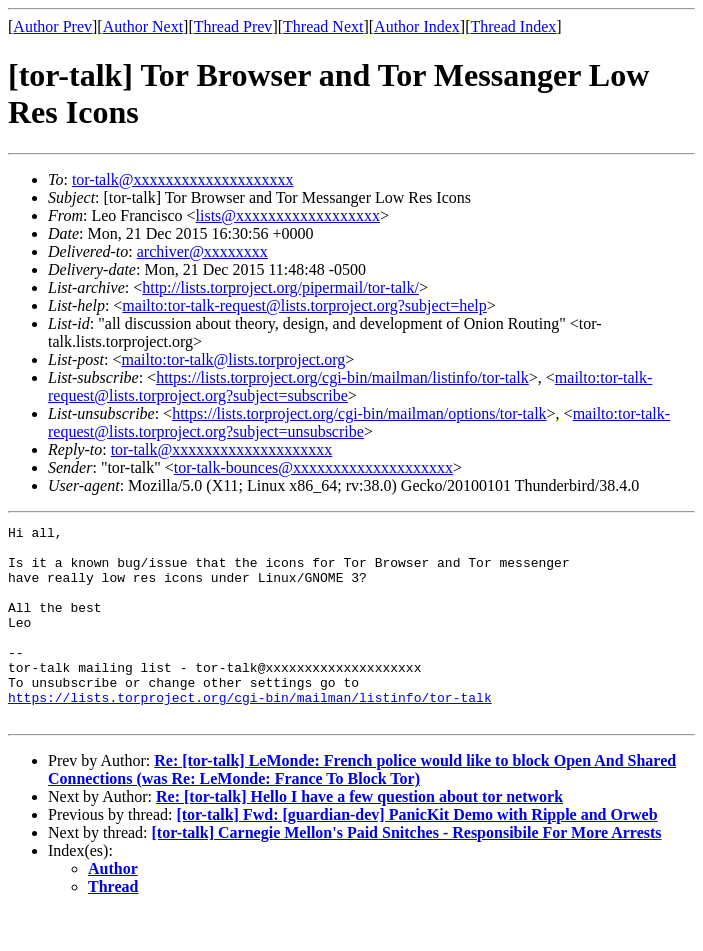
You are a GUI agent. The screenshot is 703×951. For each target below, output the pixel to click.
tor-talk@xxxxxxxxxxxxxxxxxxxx (183, 179)
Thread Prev (233, 26)
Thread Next (323, 26)
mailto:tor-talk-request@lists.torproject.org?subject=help (304, 305)
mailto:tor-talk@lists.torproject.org (233, 359)
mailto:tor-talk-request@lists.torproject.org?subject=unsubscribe (359, 422)
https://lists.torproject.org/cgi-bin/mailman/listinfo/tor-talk (342, 377)
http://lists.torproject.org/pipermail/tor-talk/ (280, 287)
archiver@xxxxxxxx (202, 251)
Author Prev (52, 26)
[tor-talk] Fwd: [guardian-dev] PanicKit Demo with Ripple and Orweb (416, 853)
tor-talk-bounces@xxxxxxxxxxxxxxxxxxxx (313, 467)
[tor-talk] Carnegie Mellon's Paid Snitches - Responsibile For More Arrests (407, 871)
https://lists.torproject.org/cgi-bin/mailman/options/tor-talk (359, 413)
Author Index (417, 26)
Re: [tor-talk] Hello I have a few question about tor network (359, 835)
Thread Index (514, 26)
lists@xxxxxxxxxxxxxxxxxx (288, 215)
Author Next (143, 26)
